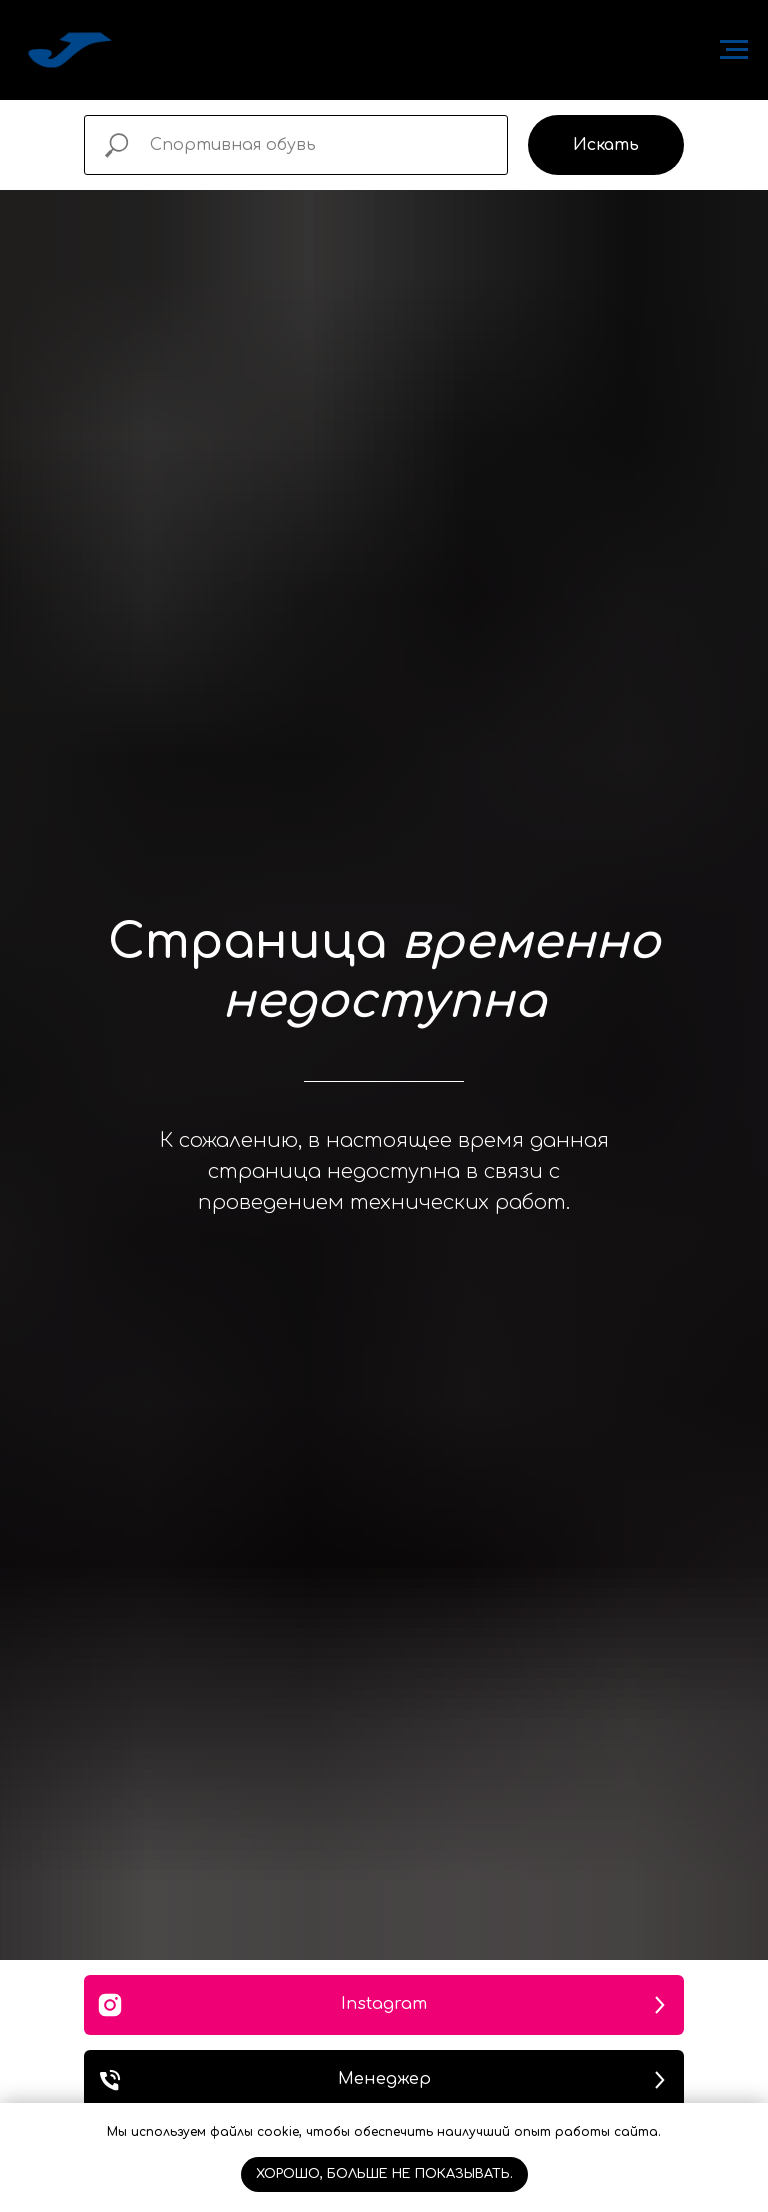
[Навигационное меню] (734, 50)
